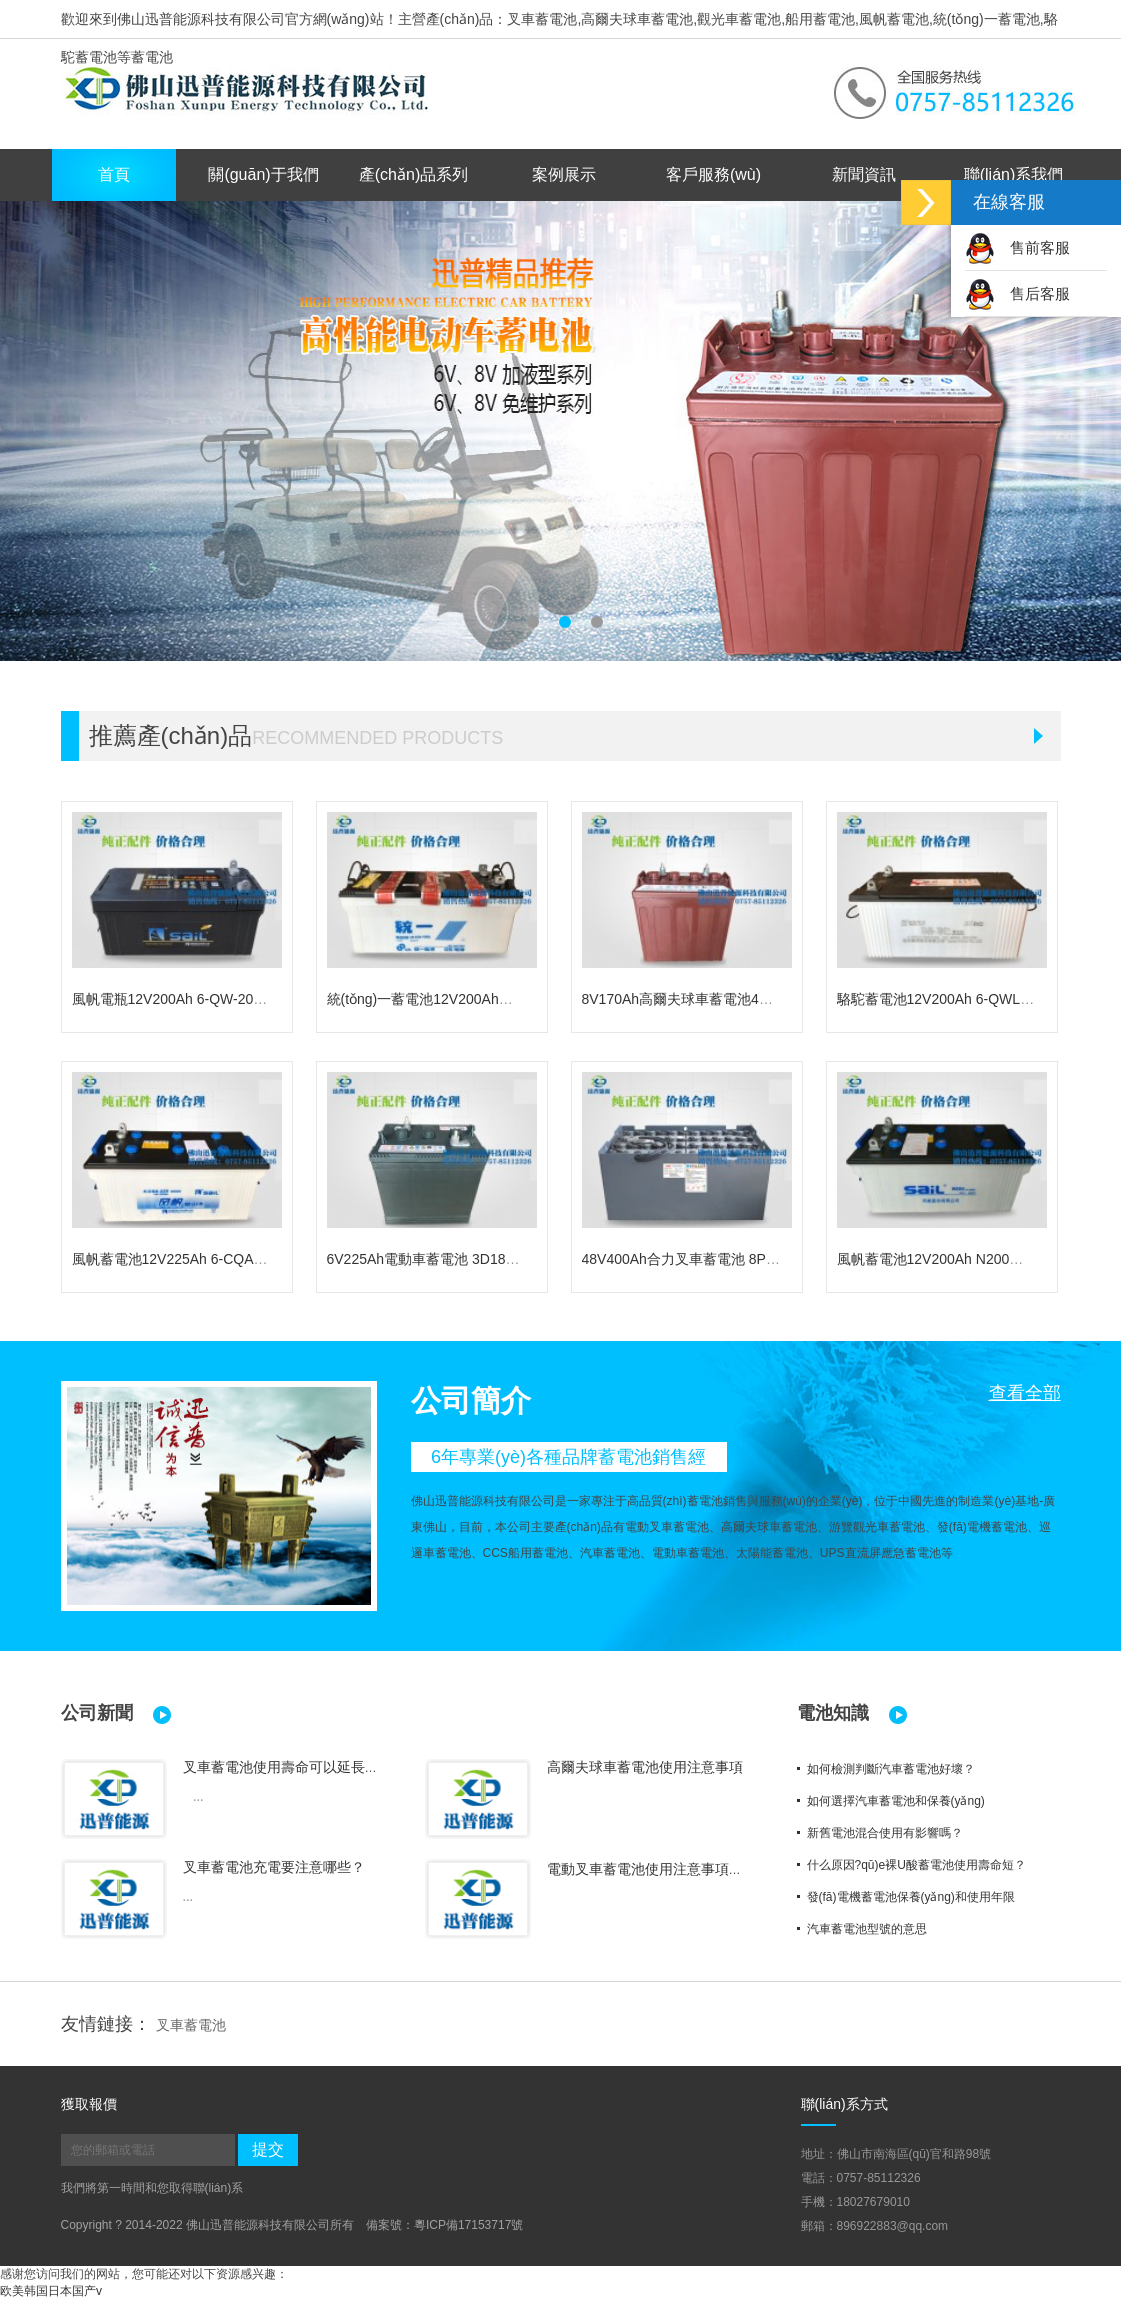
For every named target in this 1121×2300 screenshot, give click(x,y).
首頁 (114, 174)
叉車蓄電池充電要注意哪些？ (274, 1867)
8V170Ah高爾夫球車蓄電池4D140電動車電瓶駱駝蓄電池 (757, 999)
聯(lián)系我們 (1014, 174)
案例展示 (564, 174)
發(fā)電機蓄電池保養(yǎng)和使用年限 (911, 1897)
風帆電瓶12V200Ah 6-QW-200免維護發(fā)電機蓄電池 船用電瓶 (270, 999)
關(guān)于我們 (263, 174)
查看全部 (1025, 1393)
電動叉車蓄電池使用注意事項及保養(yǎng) (679, 1869)
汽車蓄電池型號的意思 (867, 1929)
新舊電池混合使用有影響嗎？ (885, 1833)
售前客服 (1017, 247)
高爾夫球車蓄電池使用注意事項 (645, 1767)
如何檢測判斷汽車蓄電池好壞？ (891, 1769)
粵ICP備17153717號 (468, 2225)
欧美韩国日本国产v (51, 2291)
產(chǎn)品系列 (413, 174)
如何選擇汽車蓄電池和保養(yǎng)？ (896, 1801)
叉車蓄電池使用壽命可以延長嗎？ (288, 1767)
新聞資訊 (864, 174)
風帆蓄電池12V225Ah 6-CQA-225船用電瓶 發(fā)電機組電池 (259, 1259)
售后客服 (1017, 293)
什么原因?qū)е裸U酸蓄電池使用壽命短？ (916, 1865)
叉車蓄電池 (191, 2025)
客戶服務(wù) (713, 174)
